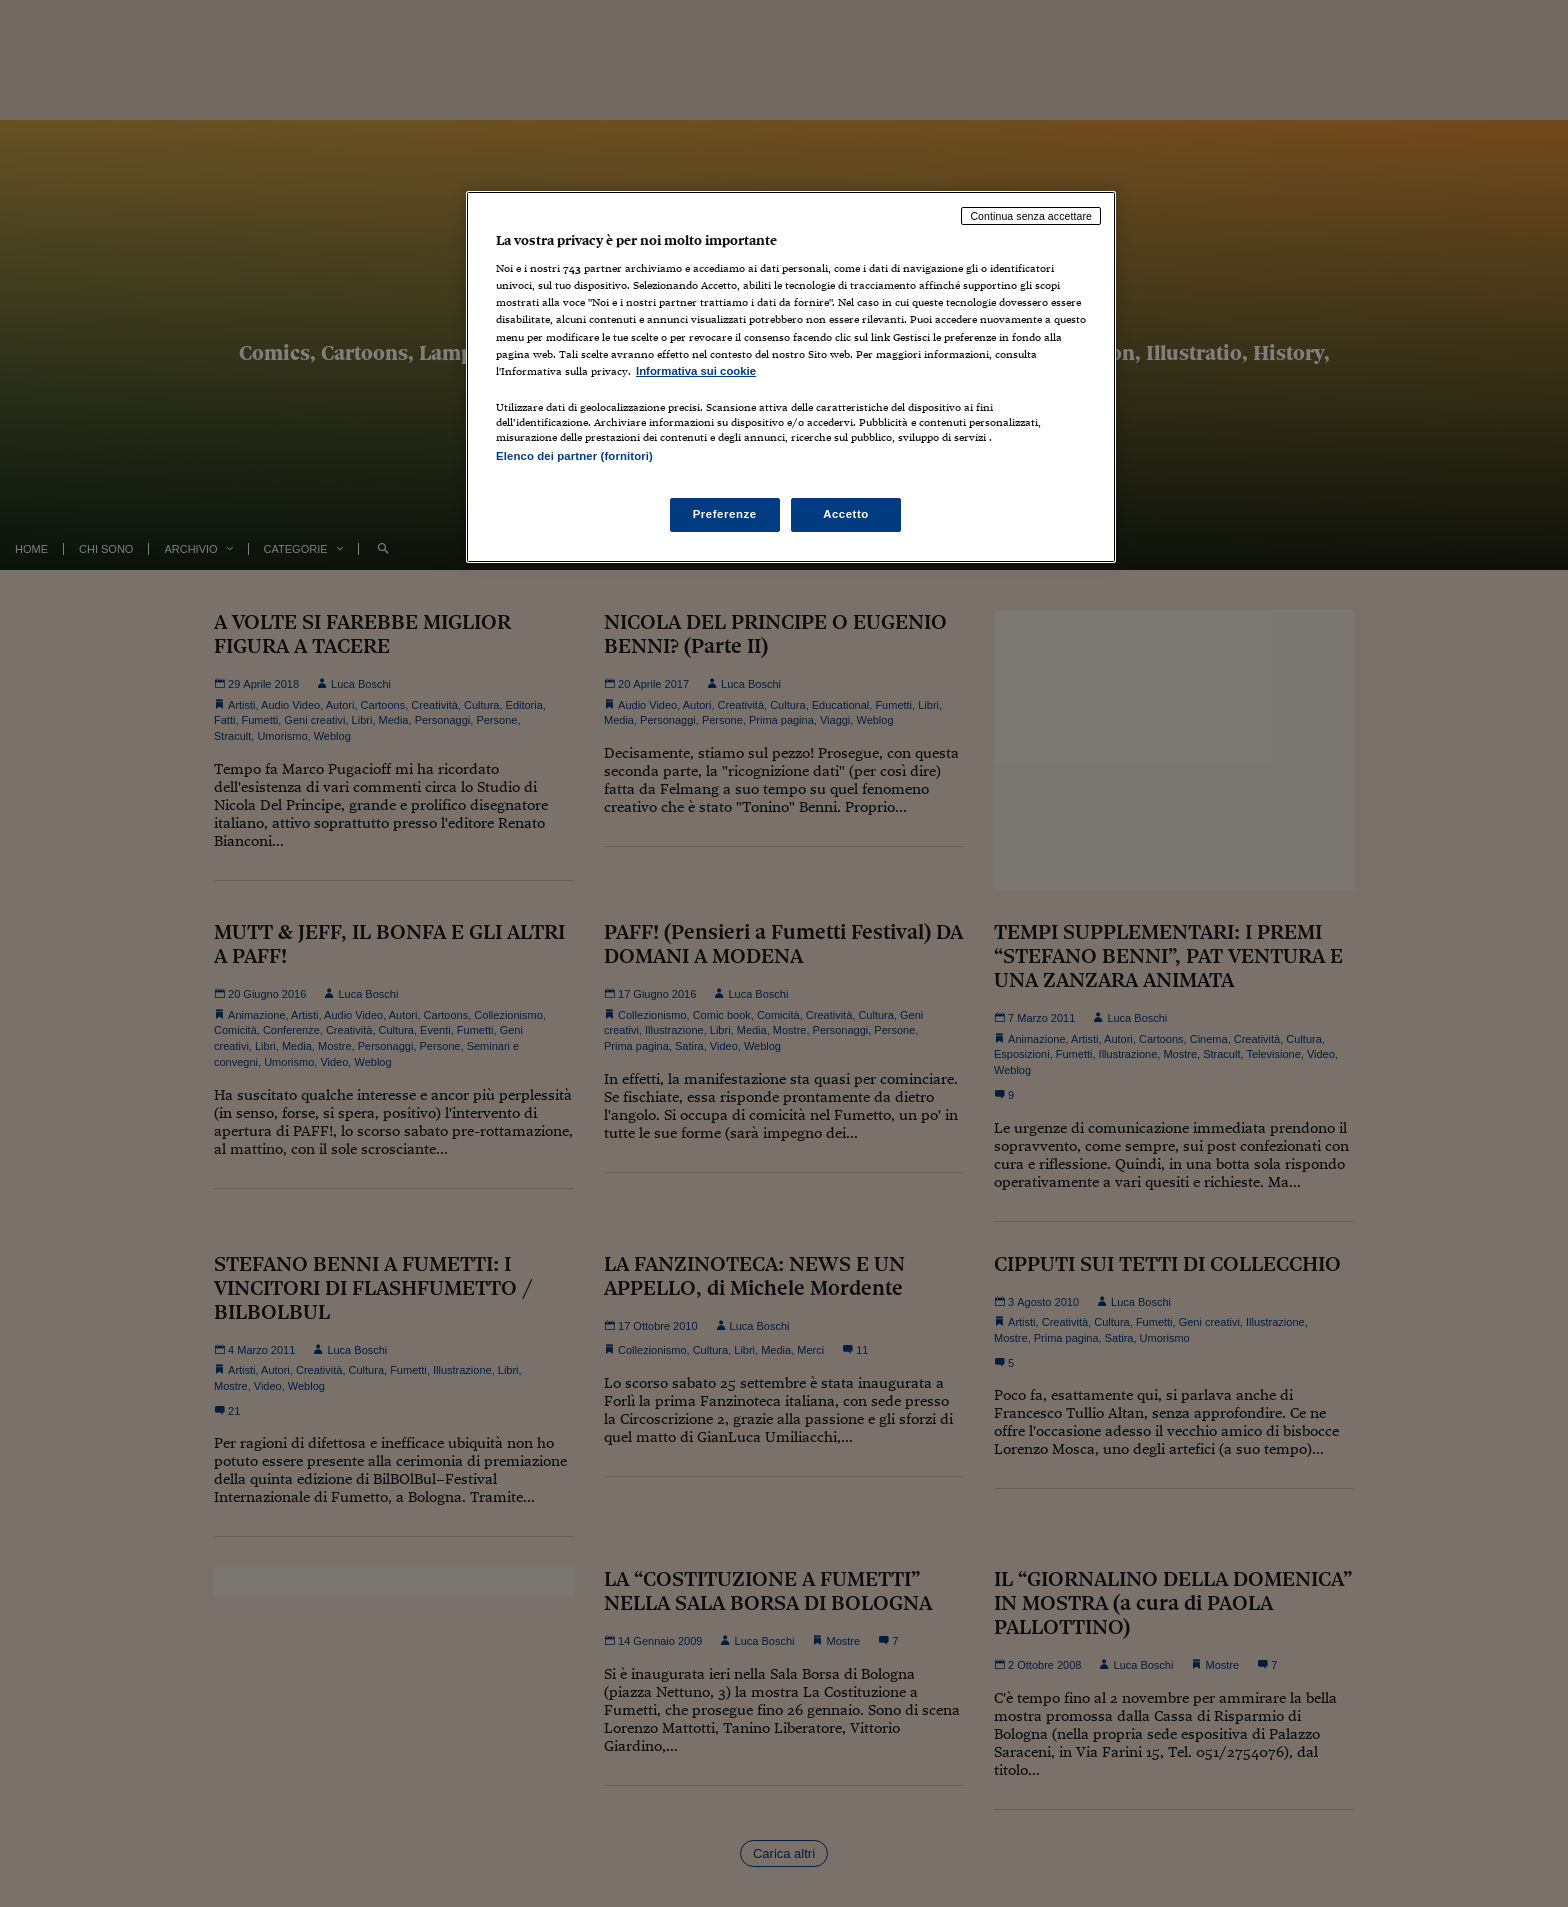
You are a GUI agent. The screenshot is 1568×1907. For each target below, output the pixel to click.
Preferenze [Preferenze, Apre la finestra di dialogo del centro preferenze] (725, 514)
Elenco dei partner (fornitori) (574, 456)
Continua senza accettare (1031, 216)
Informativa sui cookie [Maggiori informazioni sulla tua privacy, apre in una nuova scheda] (696, 371)
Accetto (846, 514)
